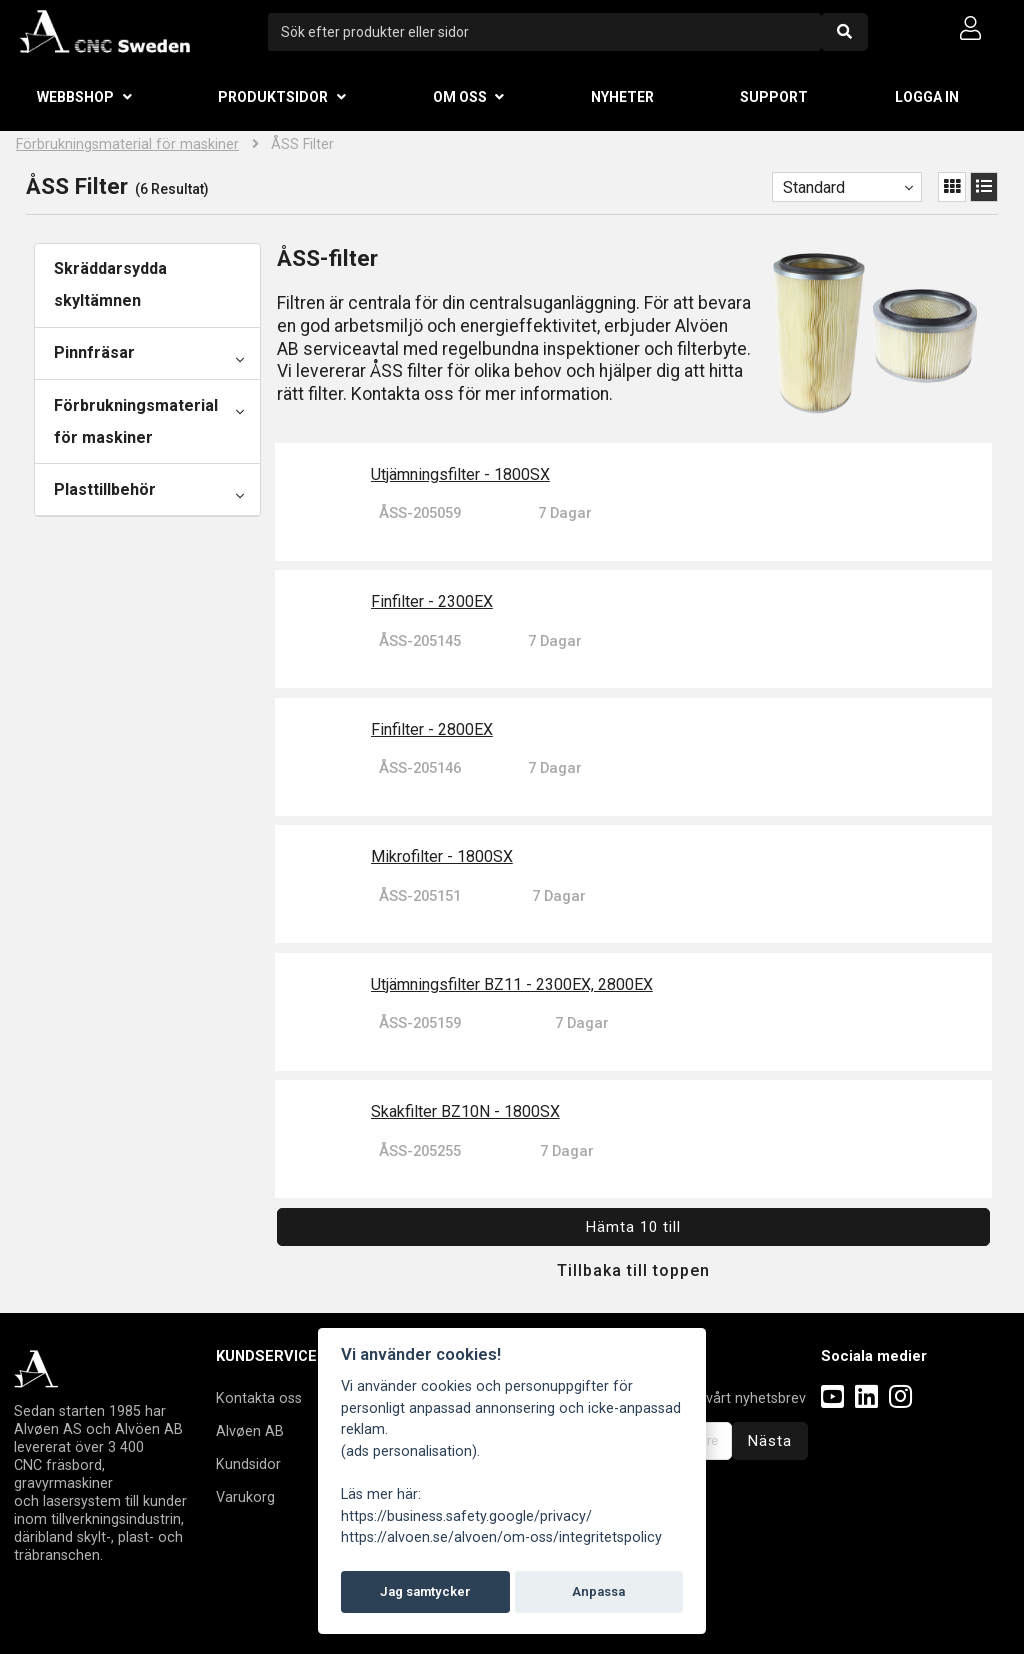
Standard (814, 187)
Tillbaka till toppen (633, 1270)
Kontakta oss (259, 1398)
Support (774, 97)
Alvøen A (245, 1431)
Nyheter (622, 97)
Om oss (460, 97)
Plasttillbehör (105, 489)
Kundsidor (248, 1464)
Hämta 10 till (633, 1227)
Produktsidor (273, 97)
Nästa (770, 1441)
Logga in (927, 97)
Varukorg (245, 1497)
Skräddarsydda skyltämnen (110, 284)
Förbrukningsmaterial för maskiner (127, 144)
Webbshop (75, 97)
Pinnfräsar (94, 352)
